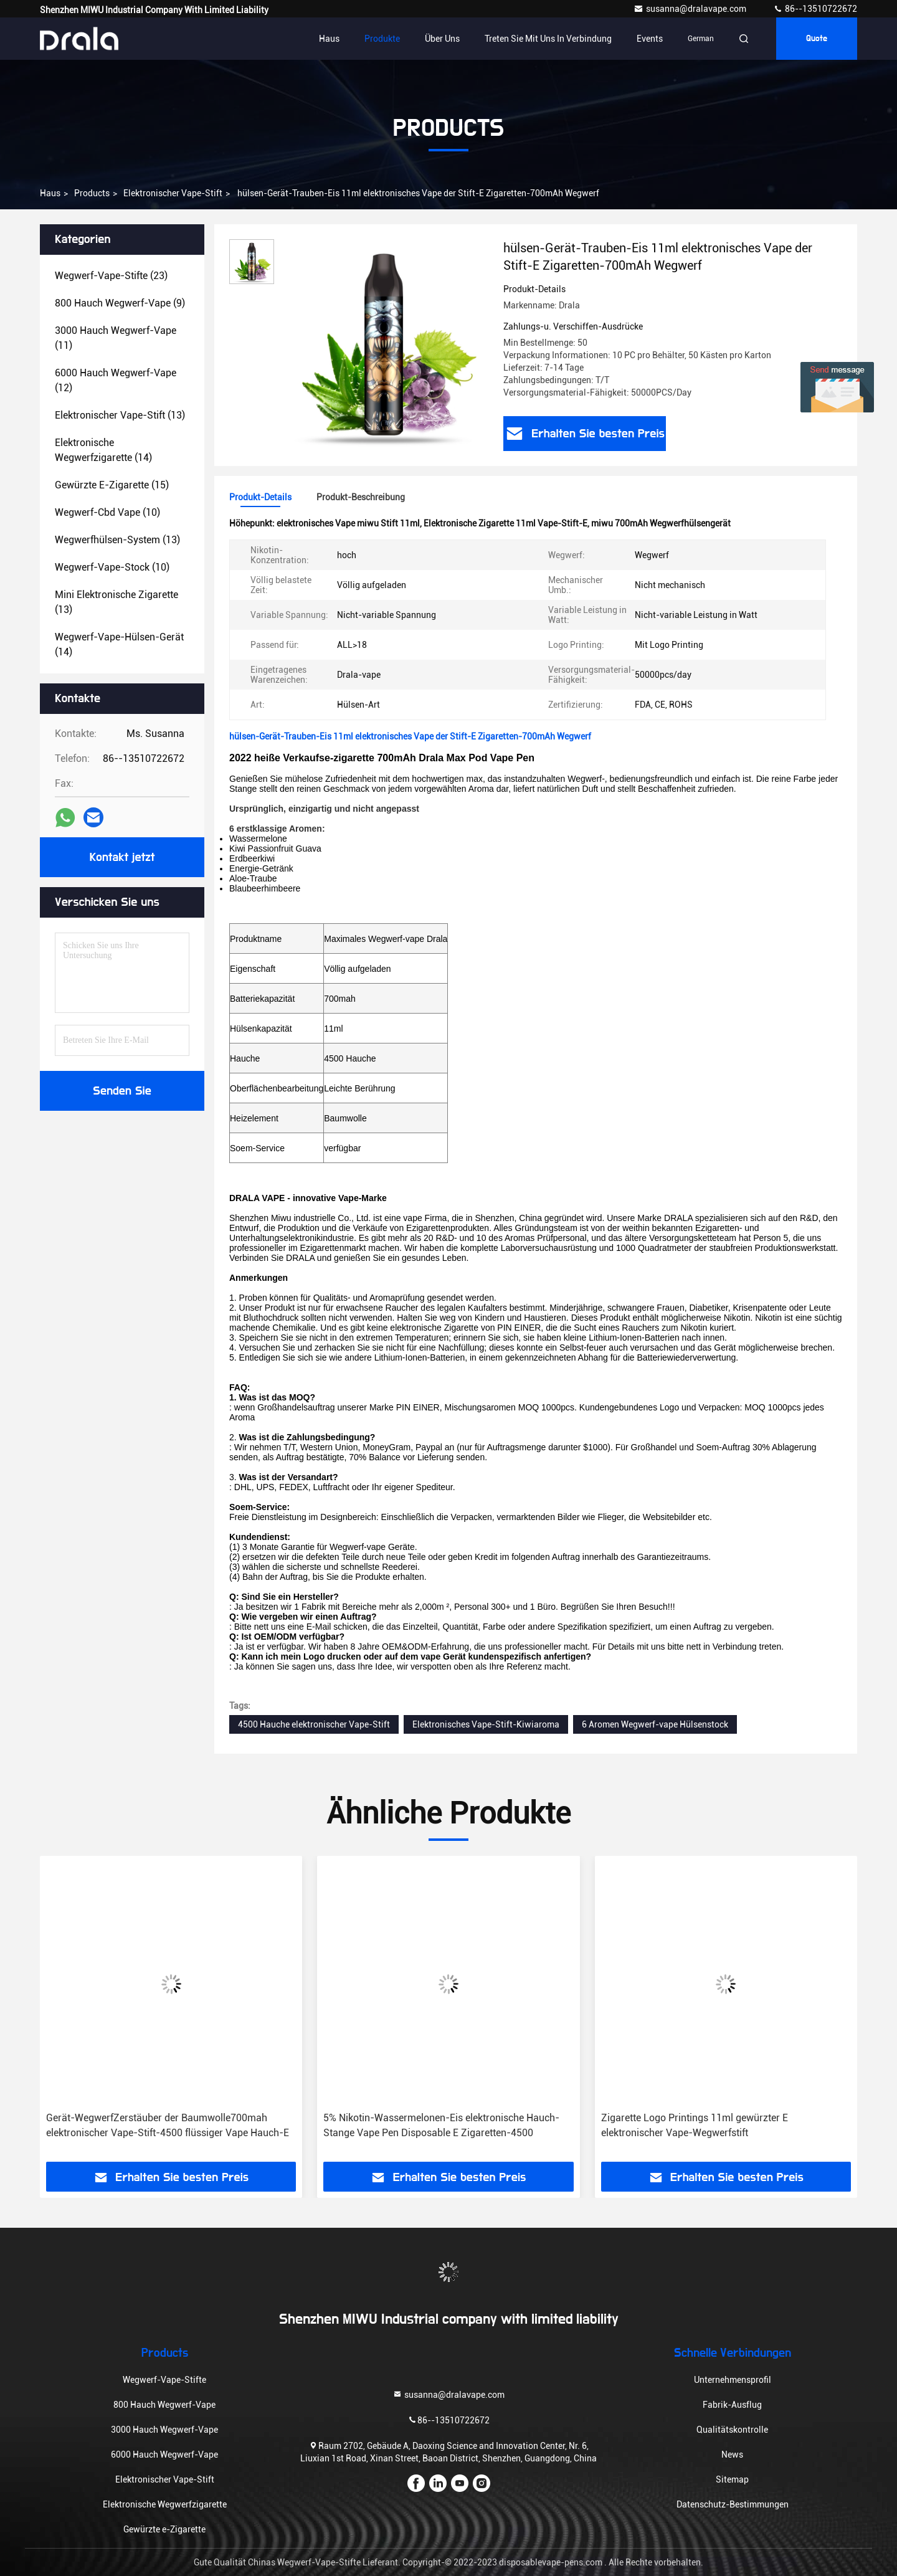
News (732, 2455)
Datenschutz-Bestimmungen (732, 2504)
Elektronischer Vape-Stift (172, 193)
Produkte (382, 39)
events (650, 39)
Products (92, 193)
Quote (816, 38)
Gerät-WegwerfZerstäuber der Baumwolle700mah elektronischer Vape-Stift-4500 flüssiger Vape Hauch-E (167, 2125)
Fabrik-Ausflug (732, 2405)
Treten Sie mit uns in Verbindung (548, 39)
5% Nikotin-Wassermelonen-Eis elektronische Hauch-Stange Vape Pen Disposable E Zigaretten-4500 (441, 2125)
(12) (115, 380)
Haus (329, 39)
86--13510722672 (815, 9)
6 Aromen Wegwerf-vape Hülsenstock (655, 1724)
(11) (115, 338)
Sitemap (732, 2479)
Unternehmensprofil (732, 2380)
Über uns (442, 39)
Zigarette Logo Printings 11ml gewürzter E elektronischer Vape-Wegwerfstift (694, 2125)
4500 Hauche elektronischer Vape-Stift (314, 1724)
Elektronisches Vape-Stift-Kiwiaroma (485, 1724)
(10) (107, 512)
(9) (120, 303)
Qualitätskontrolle (732, 2430)
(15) (112, 485)
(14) (103, 450)
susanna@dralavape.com (691, 9)
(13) (120, 415)
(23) (111, 276)
